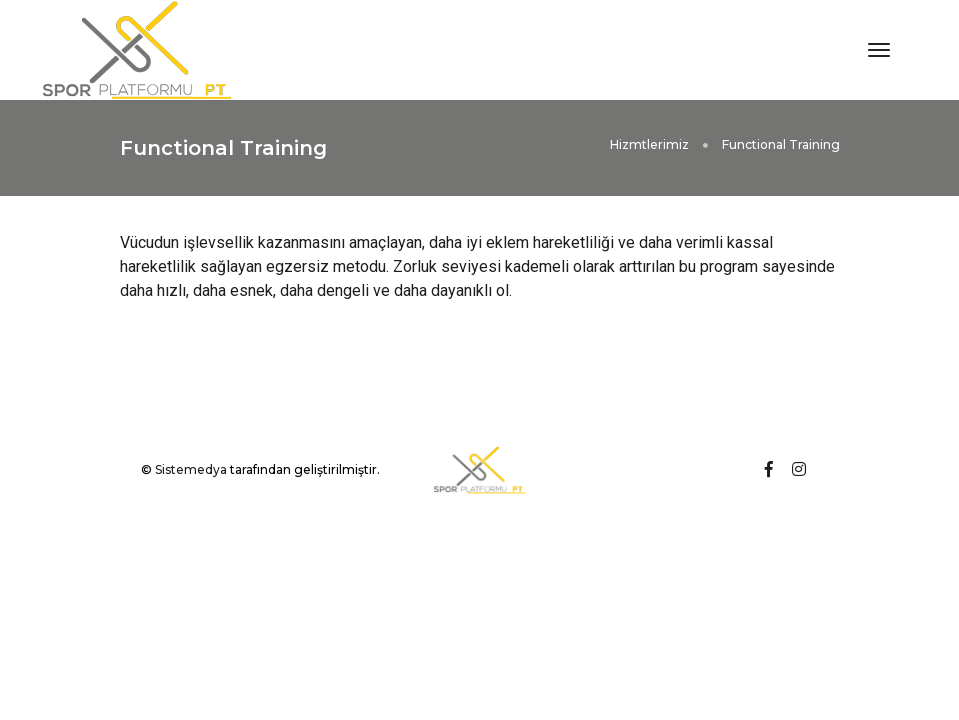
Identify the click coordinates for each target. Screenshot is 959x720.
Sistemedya (191, 469)
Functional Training (781, 144)
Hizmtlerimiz (649, 144)
